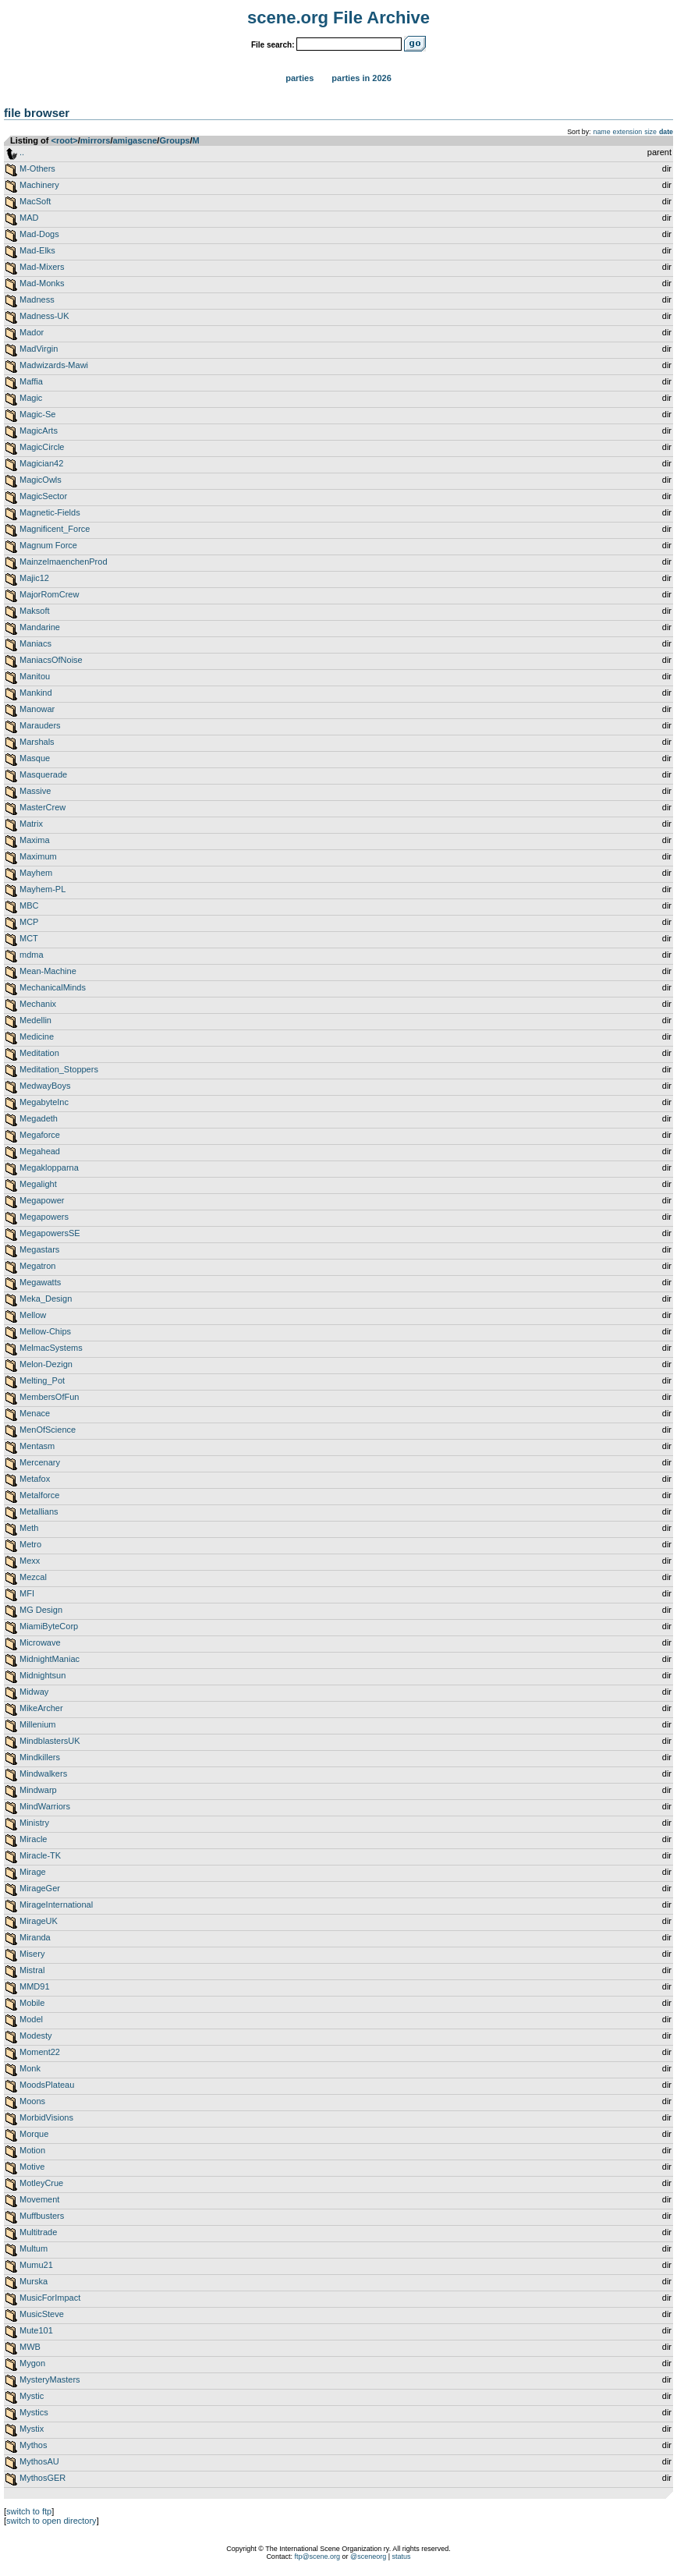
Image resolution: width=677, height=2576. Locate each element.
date (666, 132)
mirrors (95, 140)
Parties (299, 78)
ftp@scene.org (317, 2556)
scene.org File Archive (338, 17)
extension (628, 132)
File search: (273, 45)
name (602, 132)
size (650, 132)
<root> (64, 140)
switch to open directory (51, 2520)
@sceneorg (368, 2556)
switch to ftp (28, 2511)
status (401, 2556)
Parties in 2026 (361, 78)
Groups (174, 140)
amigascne (134, 140)
